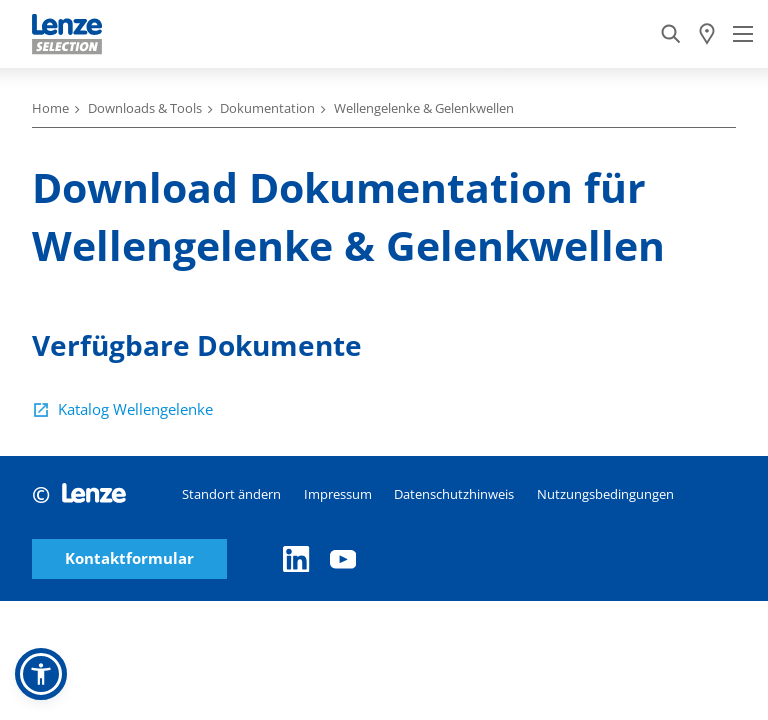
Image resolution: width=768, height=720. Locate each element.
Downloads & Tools (145, 108)
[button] (41, 674)
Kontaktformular (129, 558)
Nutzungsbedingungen (605, 494)
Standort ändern (231, 494)
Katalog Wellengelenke (135, 409)
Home (50, 108)
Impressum (338, 494)
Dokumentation (267, 108)
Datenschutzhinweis (454, 494)
